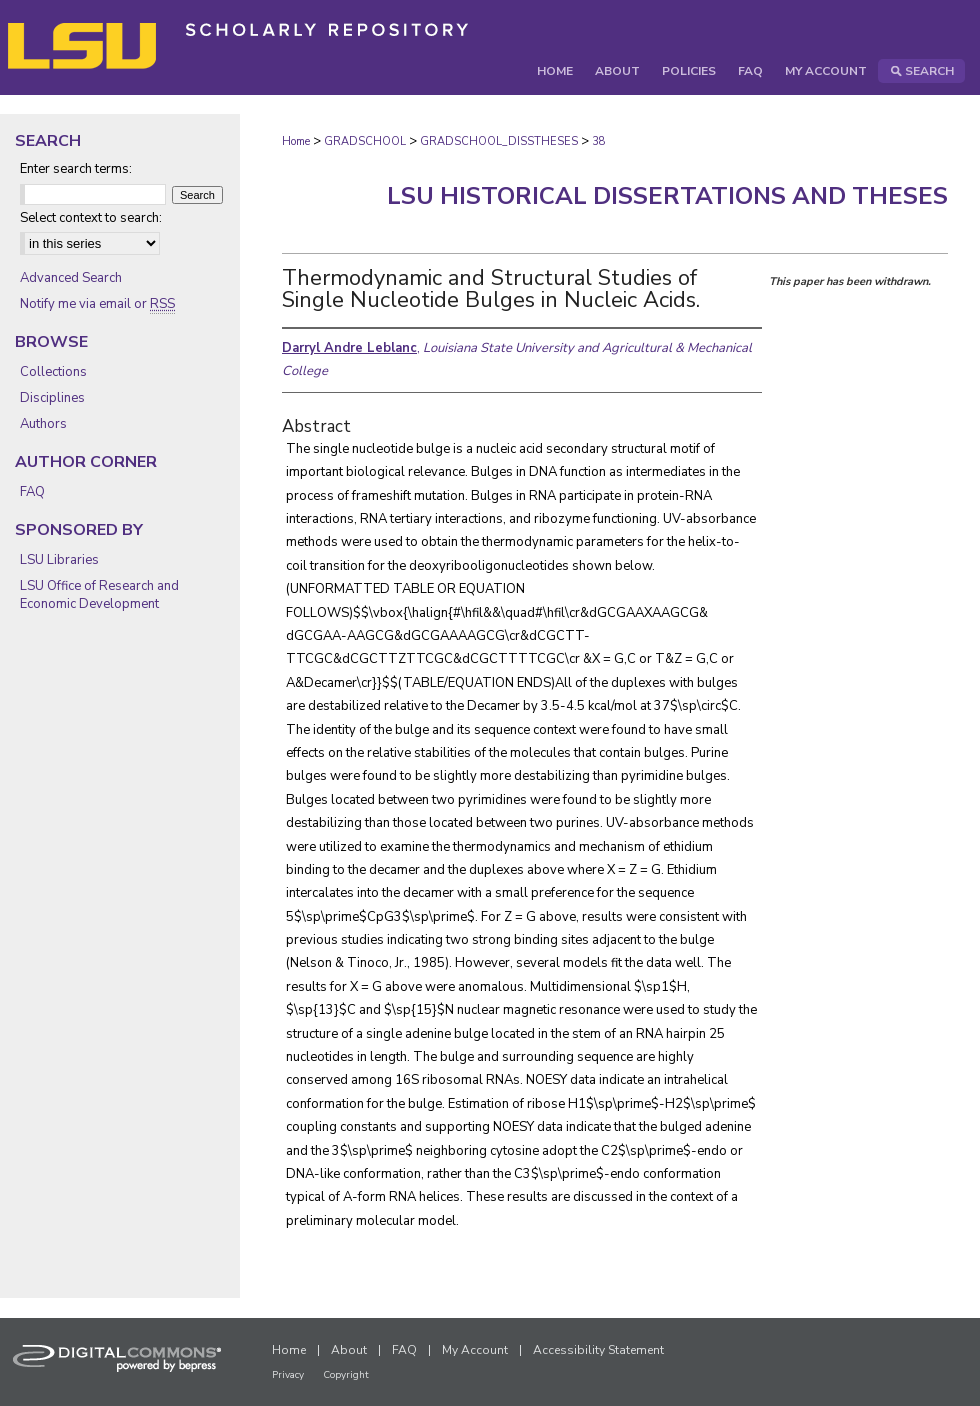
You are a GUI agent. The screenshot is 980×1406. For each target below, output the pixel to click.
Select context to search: (91, 218)
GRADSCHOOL (365, 141)
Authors (43, 424)
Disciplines (52, 398)
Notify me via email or (97, 304)
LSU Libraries (59, 560)
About (349, 1350)
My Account (475, 1350)
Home (296, 141)
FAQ (32, 492)
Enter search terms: (76, 169)
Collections (53, 372)
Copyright (346, 1375)
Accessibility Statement (598, 1350)
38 (599, 141)
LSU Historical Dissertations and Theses (667, 196)
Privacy (288, 1375)
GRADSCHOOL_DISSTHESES (499, 141)
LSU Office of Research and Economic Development (99, 595)
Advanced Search (71, 278)
